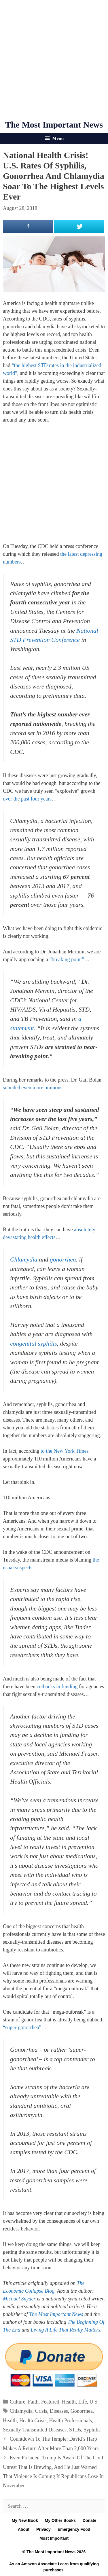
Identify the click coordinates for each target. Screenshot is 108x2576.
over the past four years (27, 799)
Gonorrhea (82, 2411)
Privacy (43, 2529)
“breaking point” (66, 959)
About (23, 2529)
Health (69, 2402)
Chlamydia (23, 1259)
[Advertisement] (54, 60)
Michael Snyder (19, 2299)
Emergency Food (74, 2529)
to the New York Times (65, 1451)
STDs (75, 2430)
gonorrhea (63, 1259)
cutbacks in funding (57, 1686)
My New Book (25, 2520)
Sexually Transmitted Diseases (35, 2430)
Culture (17, 2402)
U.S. (94, 2402)
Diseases (59, 2411)
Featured (50, 2402)
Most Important (54, 2538)
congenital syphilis (33, 1343)
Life (82, 2402)
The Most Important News (54, 124)
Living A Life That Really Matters (66, 2330)
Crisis (41, 2411)
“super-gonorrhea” (22, 2027)
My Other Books (60, 2520)
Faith (33, 2402)
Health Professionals (70, 2420)
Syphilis (92, 2430)
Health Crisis (33, 2420)
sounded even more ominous (32, 1087)
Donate (89, 2520)
